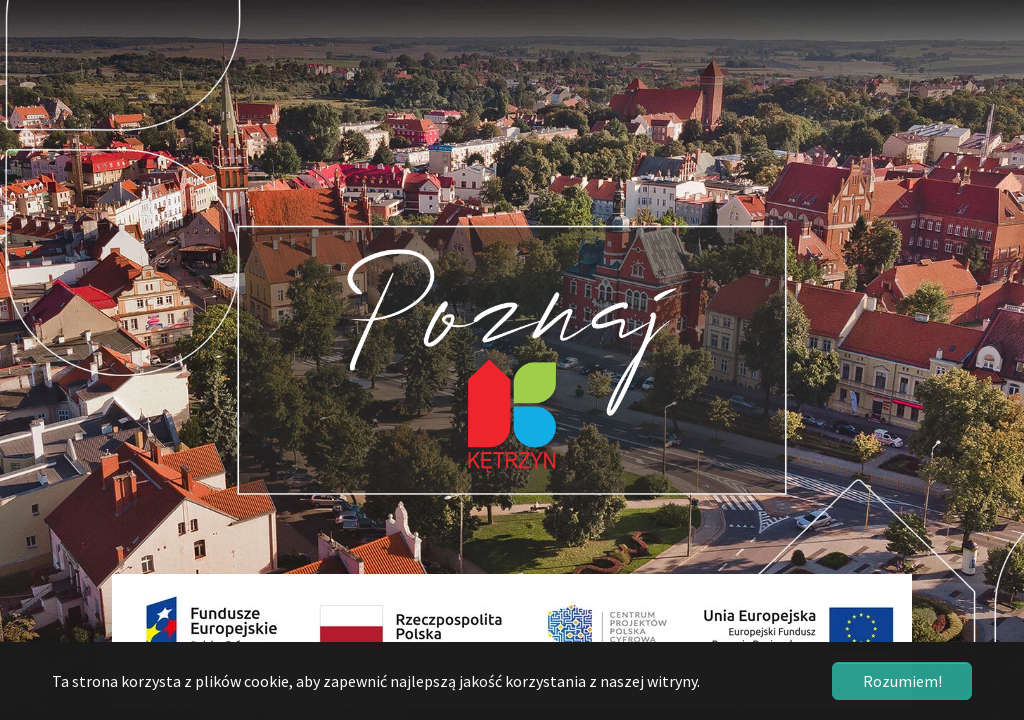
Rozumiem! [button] (902, 681)
